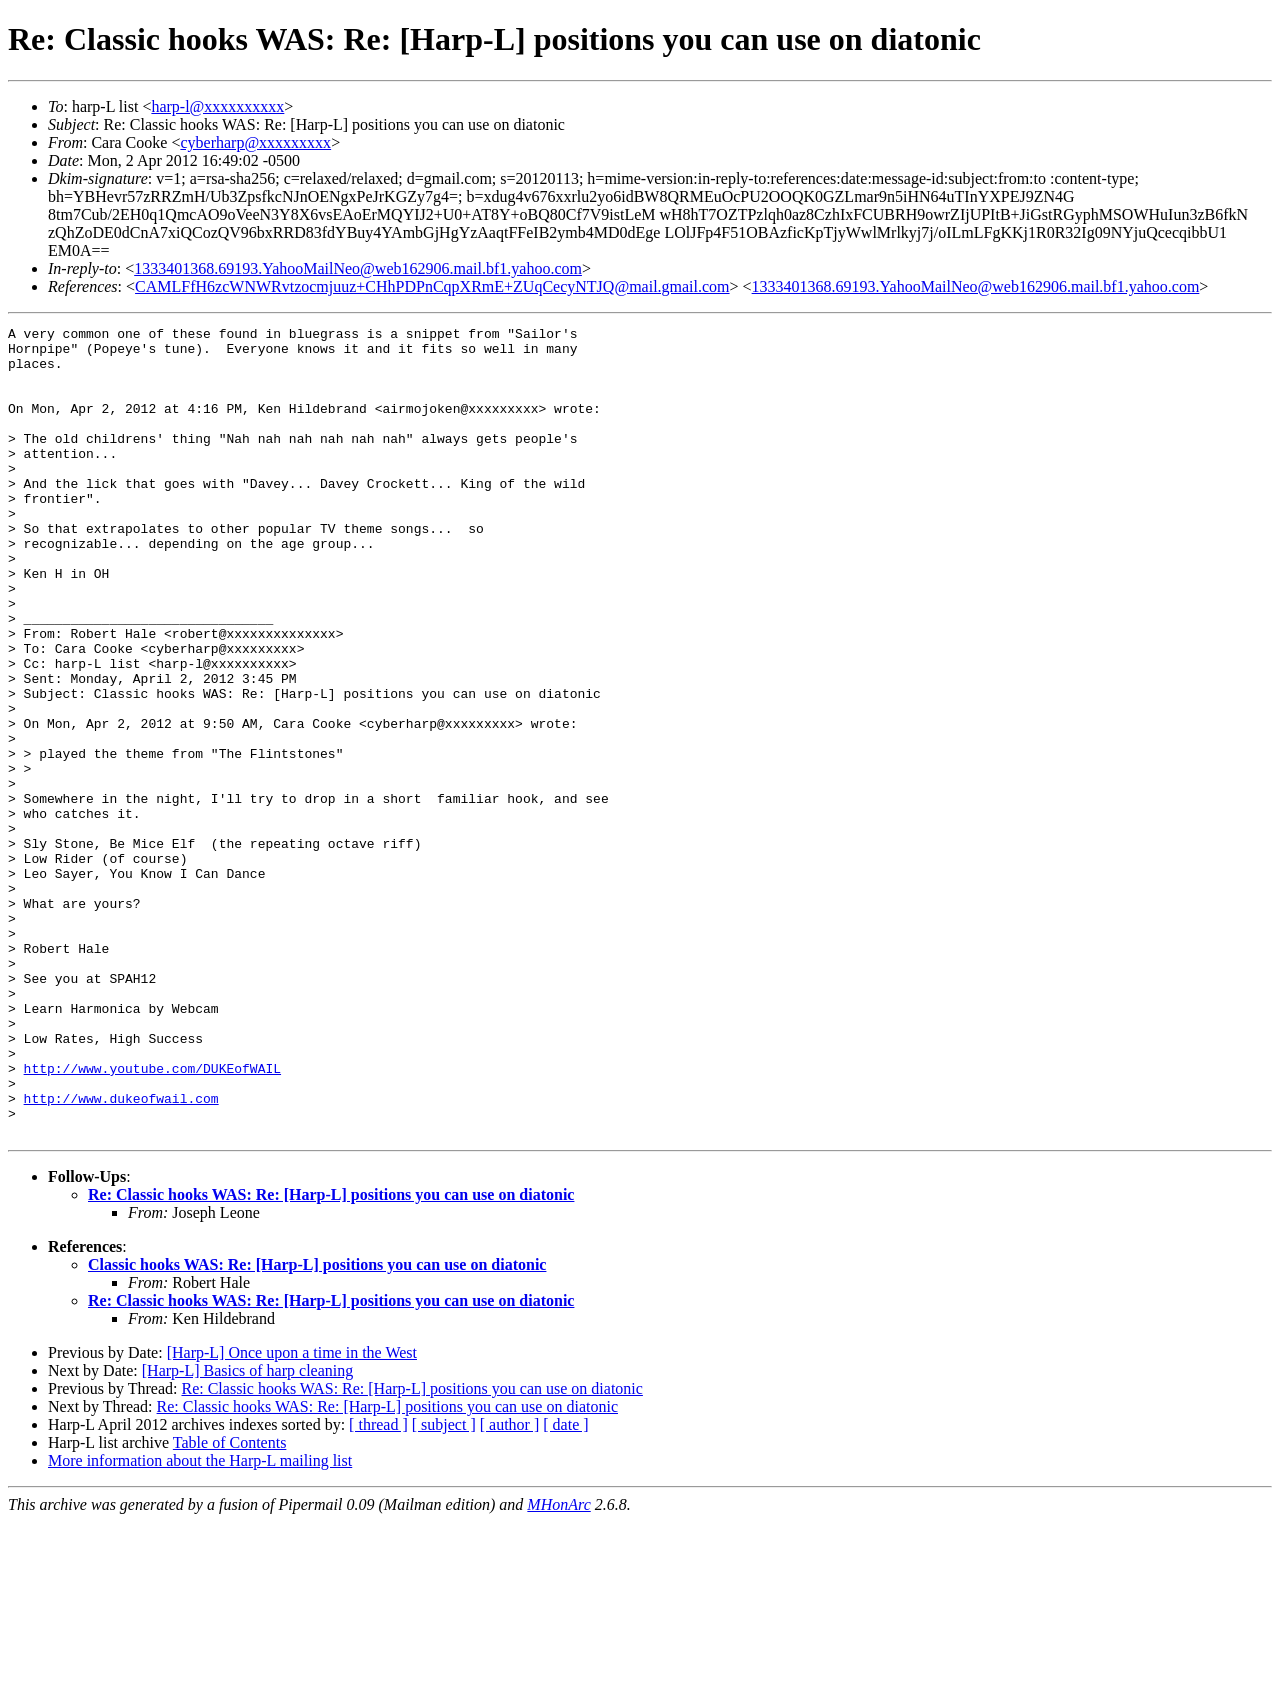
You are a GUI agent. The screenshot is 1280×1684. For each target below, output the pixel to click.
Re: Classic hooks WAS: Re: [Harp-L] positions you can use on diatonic (331, 1356)
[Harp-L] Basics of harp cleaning (247, 1532)
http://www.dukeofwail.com (121, 1254)
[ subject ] (444, 1586)
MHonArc (558, 1666)
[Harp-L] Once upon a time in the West (292, 1514)
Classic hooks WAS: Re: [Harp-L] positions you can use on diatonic (317, 1426)
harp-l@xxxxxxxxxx (217, 106)
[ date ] (565, 1586)
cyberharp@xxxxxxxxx (255, 142)
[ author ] (510, 1586)
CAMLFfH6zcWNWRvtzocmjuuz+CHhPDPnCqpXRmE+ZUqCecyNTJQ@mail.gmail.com (432, 286)
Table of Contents (230, 1604)
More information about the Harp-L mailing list (200, 1622)
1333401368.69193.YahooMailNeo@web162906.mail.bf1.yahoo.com (358, 268)
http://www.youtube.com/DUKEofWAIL (152, 1218)
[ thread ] (378, 1586)
